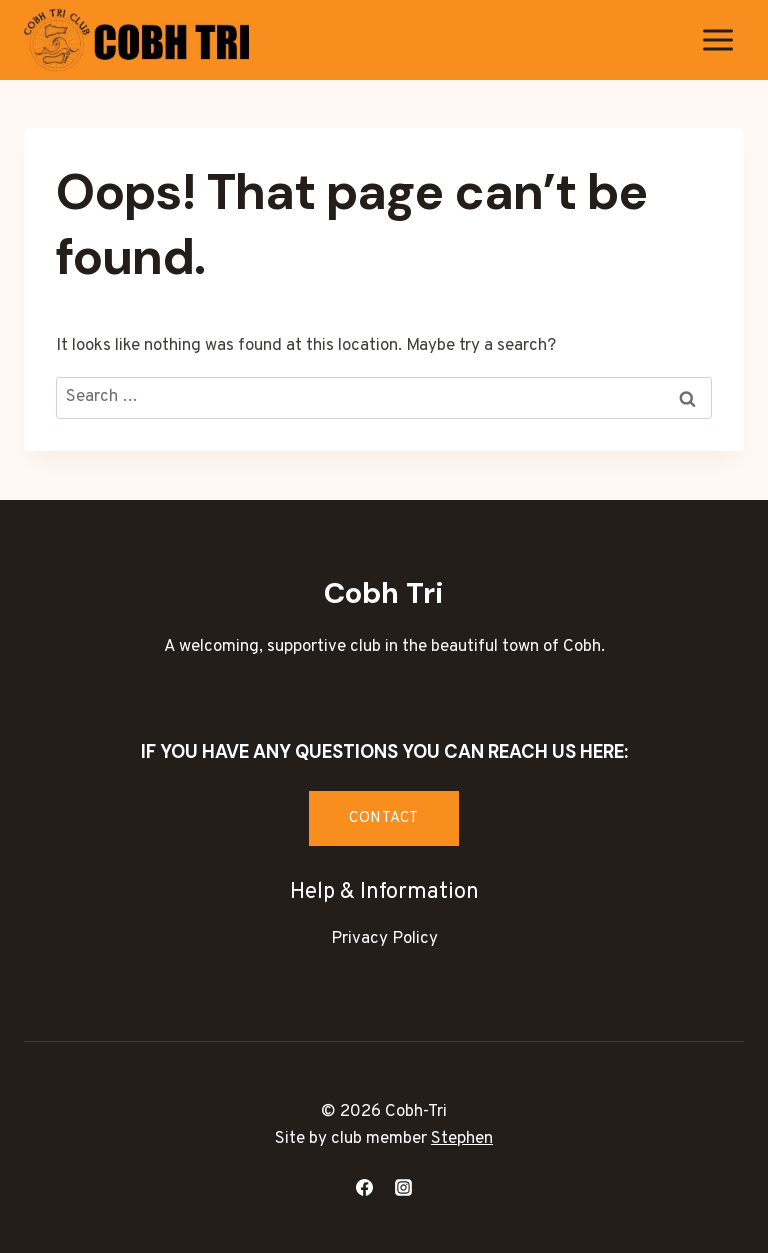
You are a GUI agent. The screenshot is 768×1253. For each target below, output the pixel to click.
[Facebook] (364, 1187)
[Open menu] (717, 39)
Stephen (462, 1139)
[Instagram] (404, 1187)
